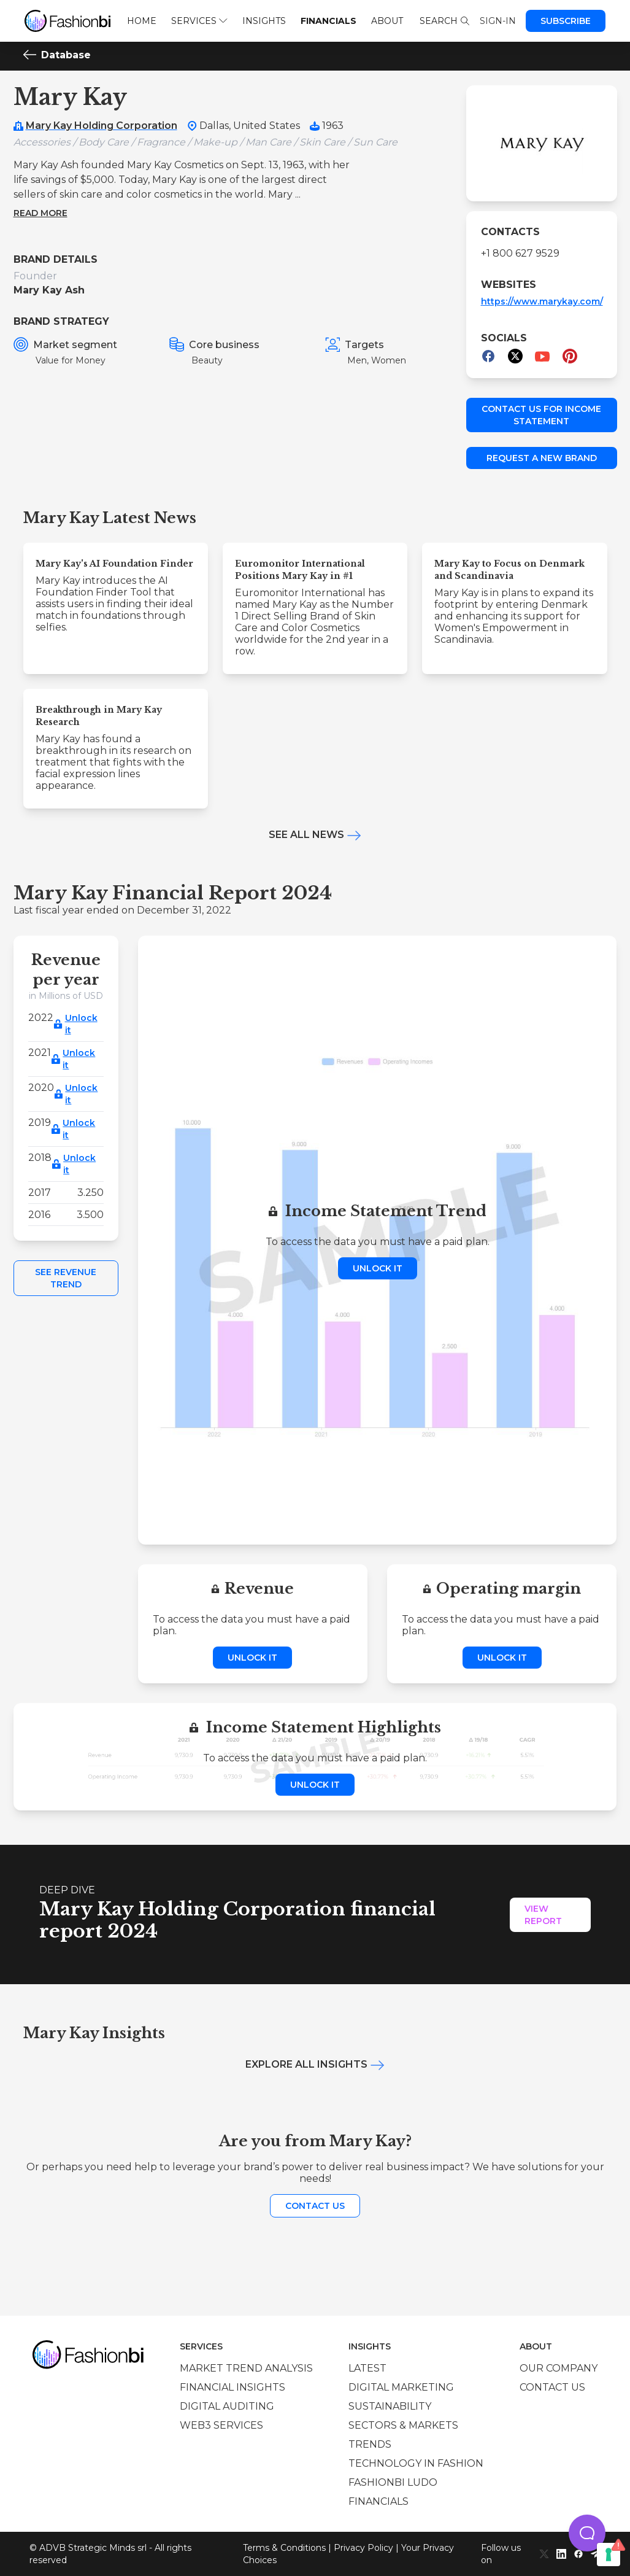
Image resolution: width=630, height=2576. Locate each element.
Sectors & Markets (403, 2425)
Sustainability (389, 2406)
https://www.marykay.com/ (542, 301)
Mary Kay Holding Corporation (101, 125)
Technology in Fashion (415, 2463)
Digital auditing (227, 2406)
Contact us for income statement (541, 415)
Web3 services (221, 2425)
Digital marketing (401, 2387)
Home (141, 20)
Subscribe (565, 20)
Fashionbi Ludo (392, 2482)
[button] (587, 2533)
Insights (264, 20)
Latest (367, 2368)
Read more (40, 213)
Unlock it (81, 1024)
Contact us (315, 2205)
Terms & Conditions (284, 2547)
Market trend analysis (246, 2368)
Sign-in (498, 20)
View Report (543, 1914)
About (387, 20)
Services (199, 20)
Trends (369, 2444)
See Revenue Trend (65, 1278)
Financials (328, 20)
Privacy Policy (363, 2547)
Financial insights (232, 2387)
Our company (558, 2368)
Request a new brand (541, 458)
